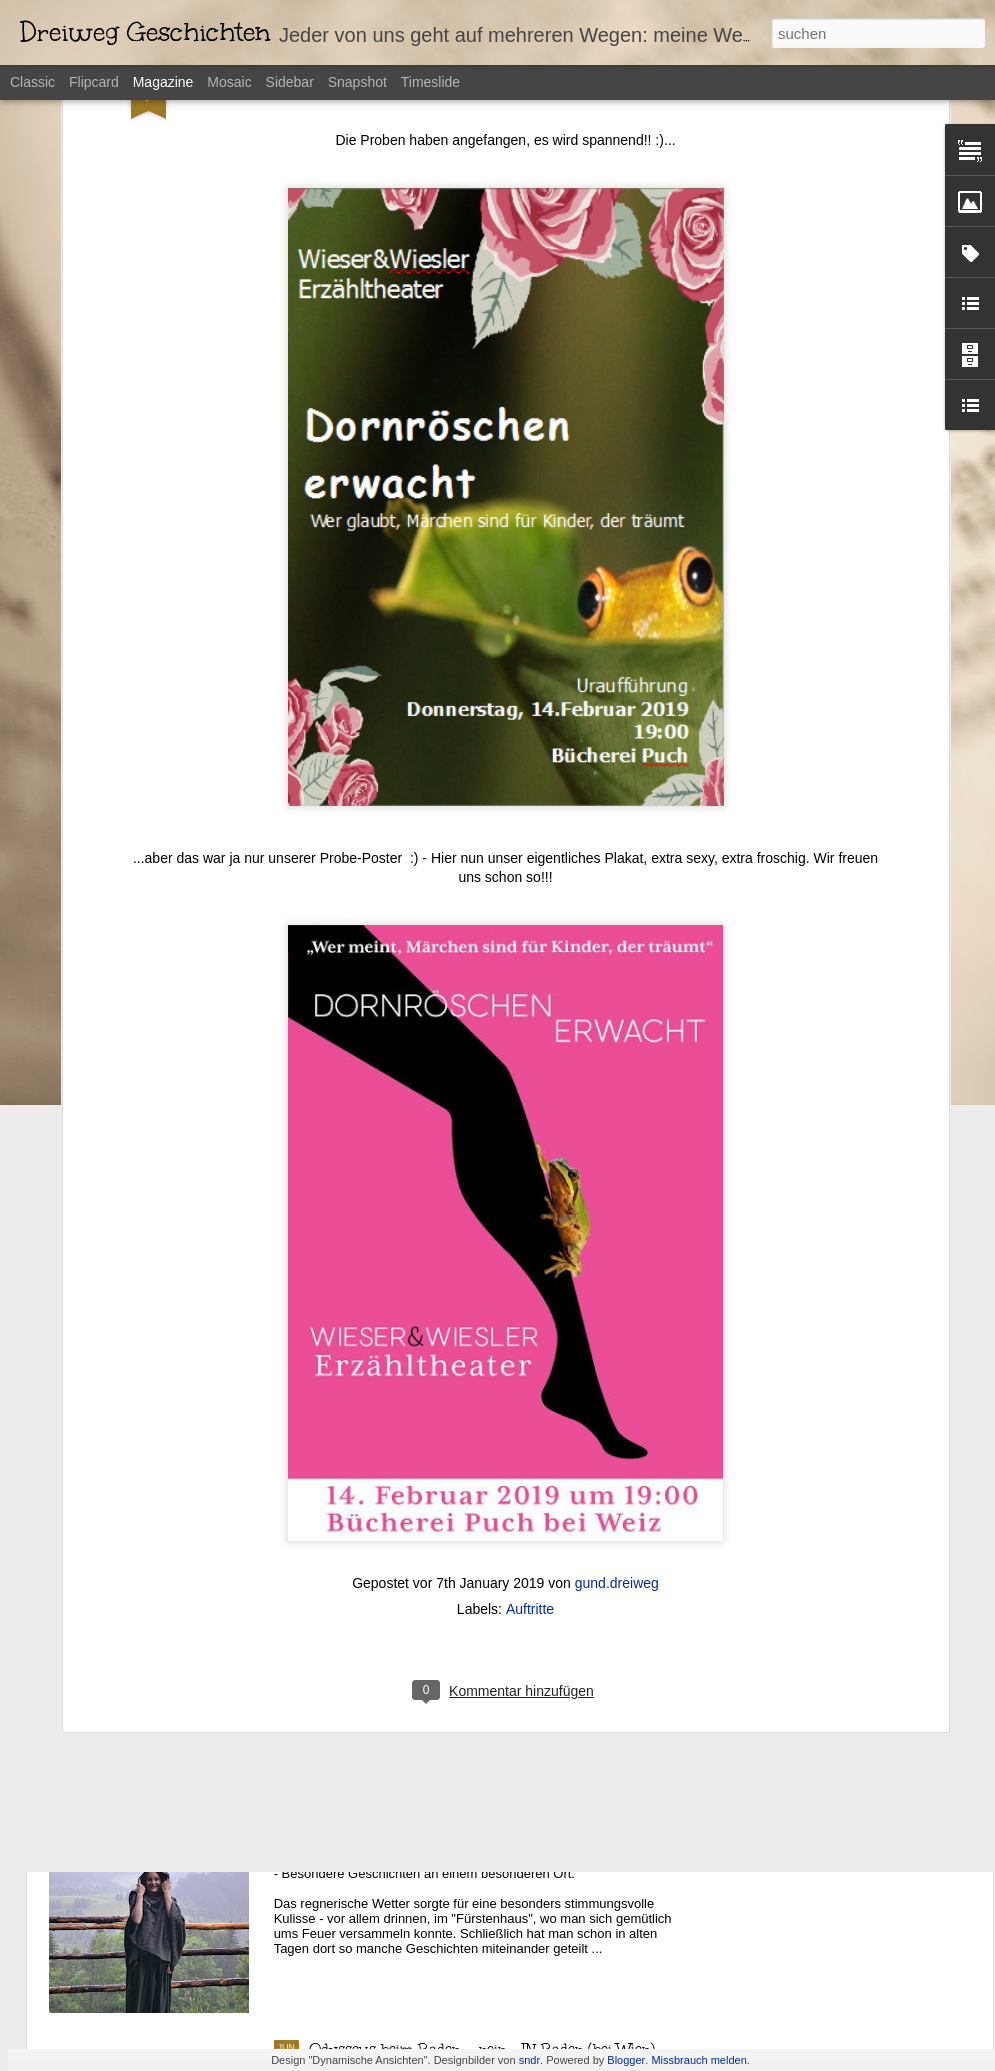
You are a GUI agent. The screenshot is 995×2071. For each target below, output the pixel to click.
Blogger (626, 2060)
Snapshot (357, 82)
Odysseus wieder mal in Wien (411, 1595)
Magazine (163, 82)
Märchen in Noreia (372, 1822)
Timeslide (430, 82)
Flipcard (94, 82)
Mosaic (229, 82)
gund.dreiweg (617, 1448)
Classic (32, 82)
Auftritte (530, 1474)
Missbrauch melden (698, 2060)
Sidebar (290, 82)
